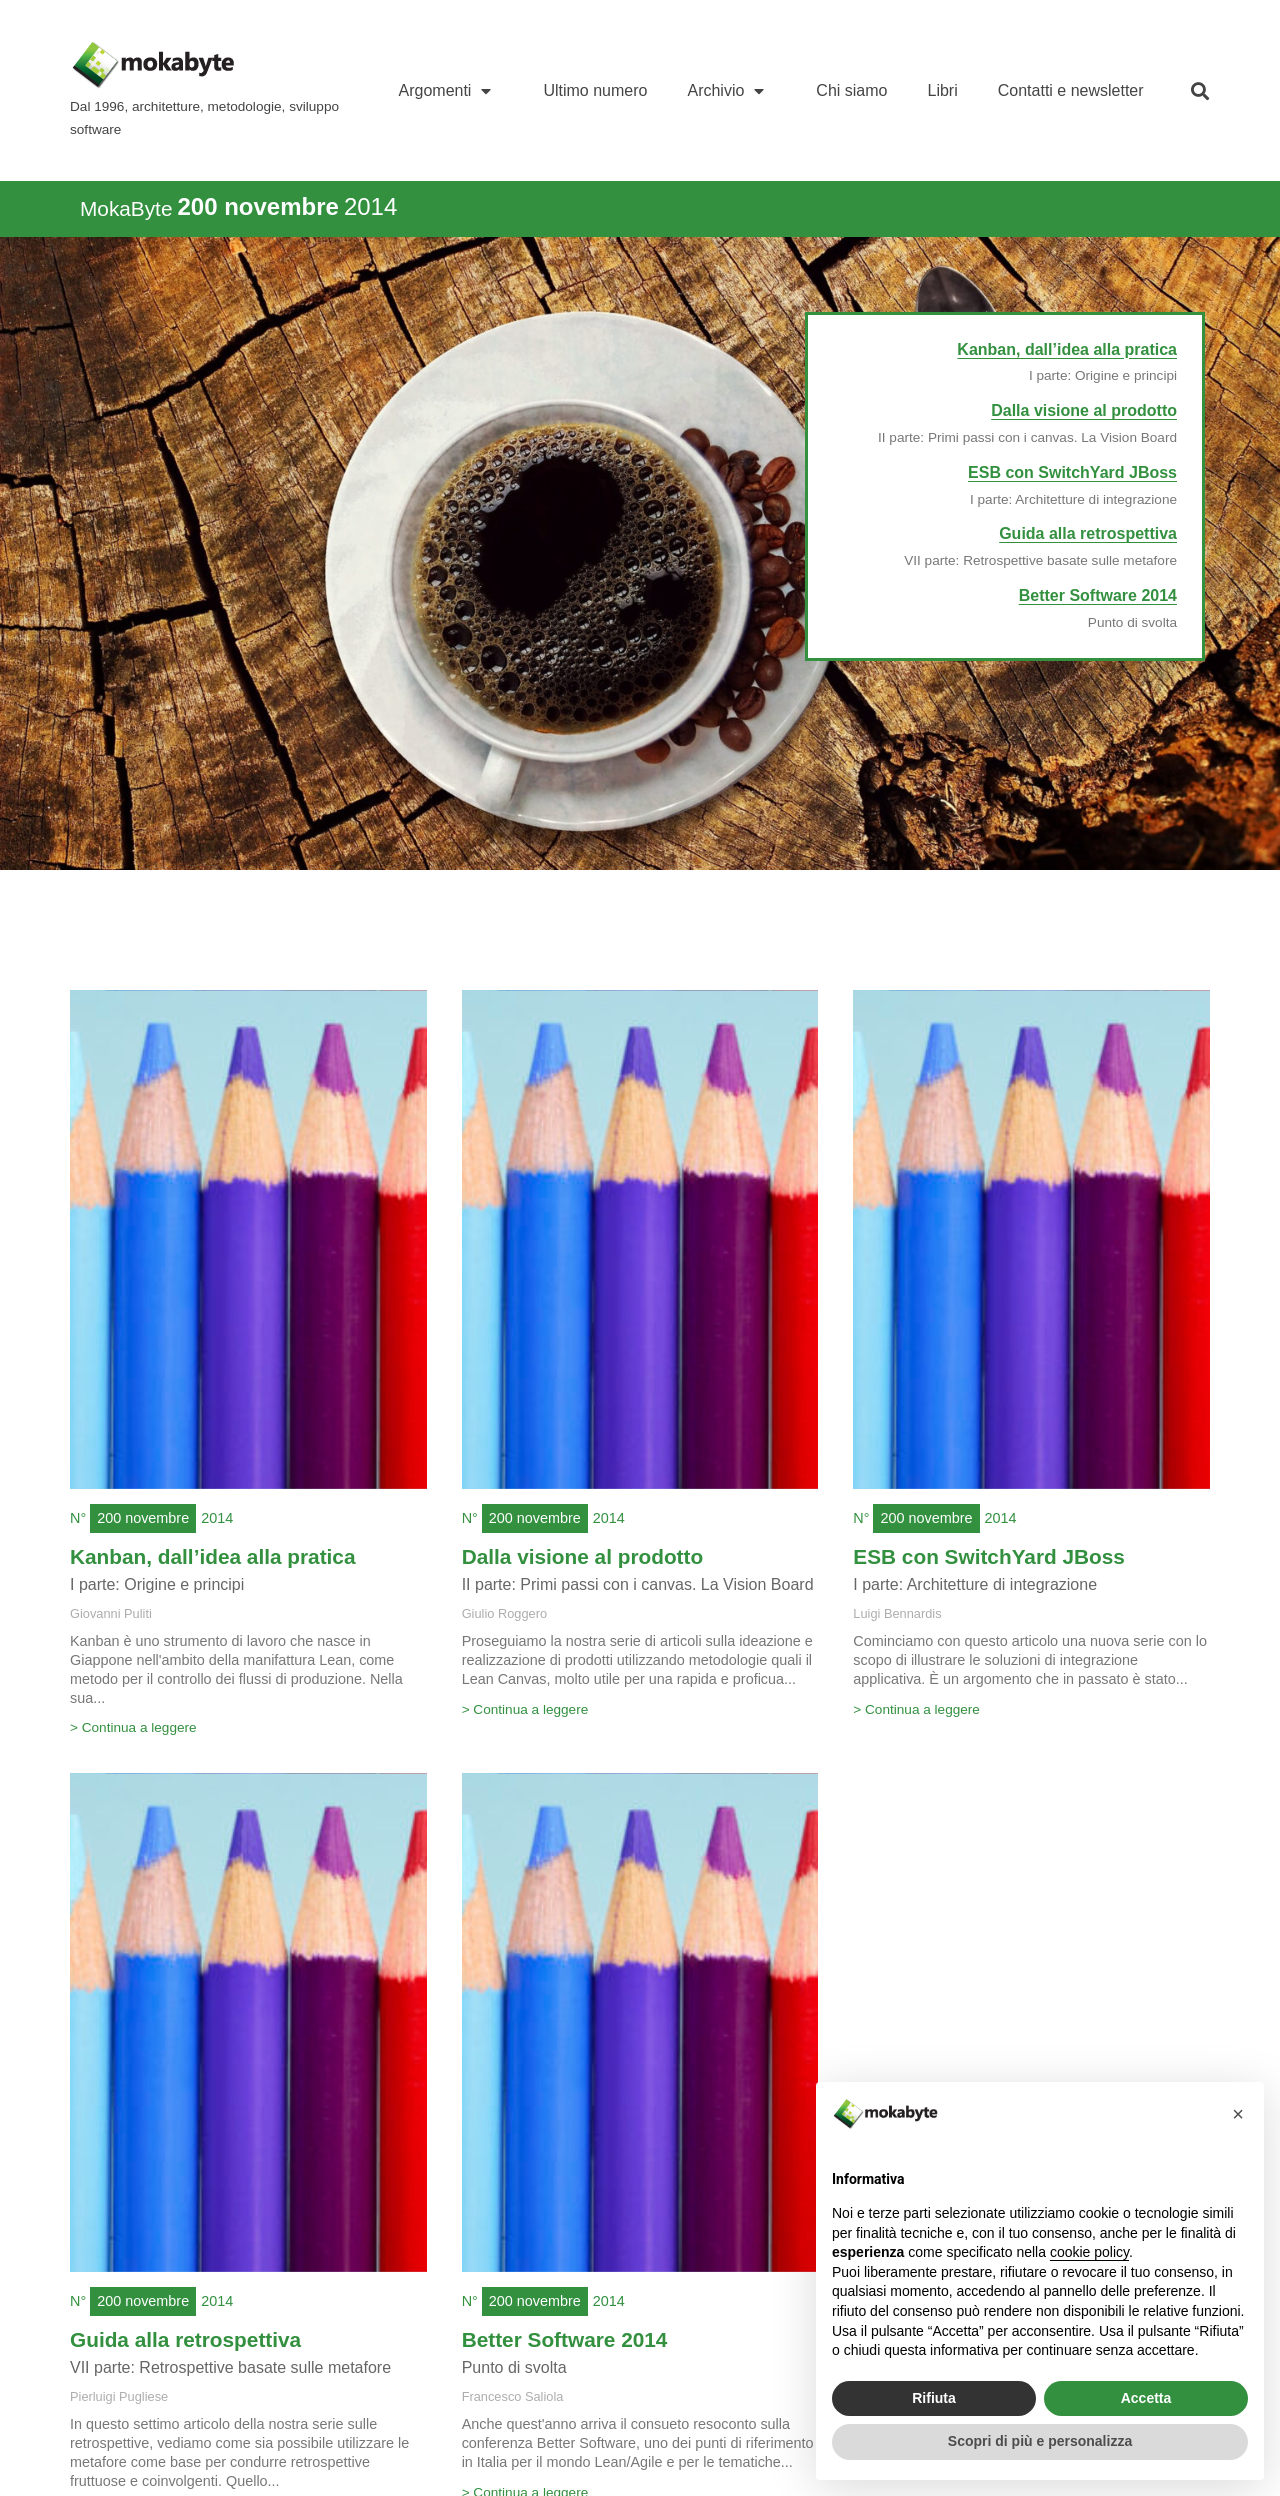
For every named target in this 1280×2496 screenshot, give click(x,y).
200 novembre (143, 1518)
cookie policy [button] (1089, 2252)
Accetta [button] (1146, 2398)
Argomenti (451, 91)
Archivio (731, 91)
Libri (943, 90)
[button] (1200, 90)
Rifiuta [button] (934, 2398)
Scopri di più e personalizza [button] (1040, 2441)
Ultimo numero (595, 90)
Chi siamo (851, 90)
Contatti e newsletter (1071, 90)
